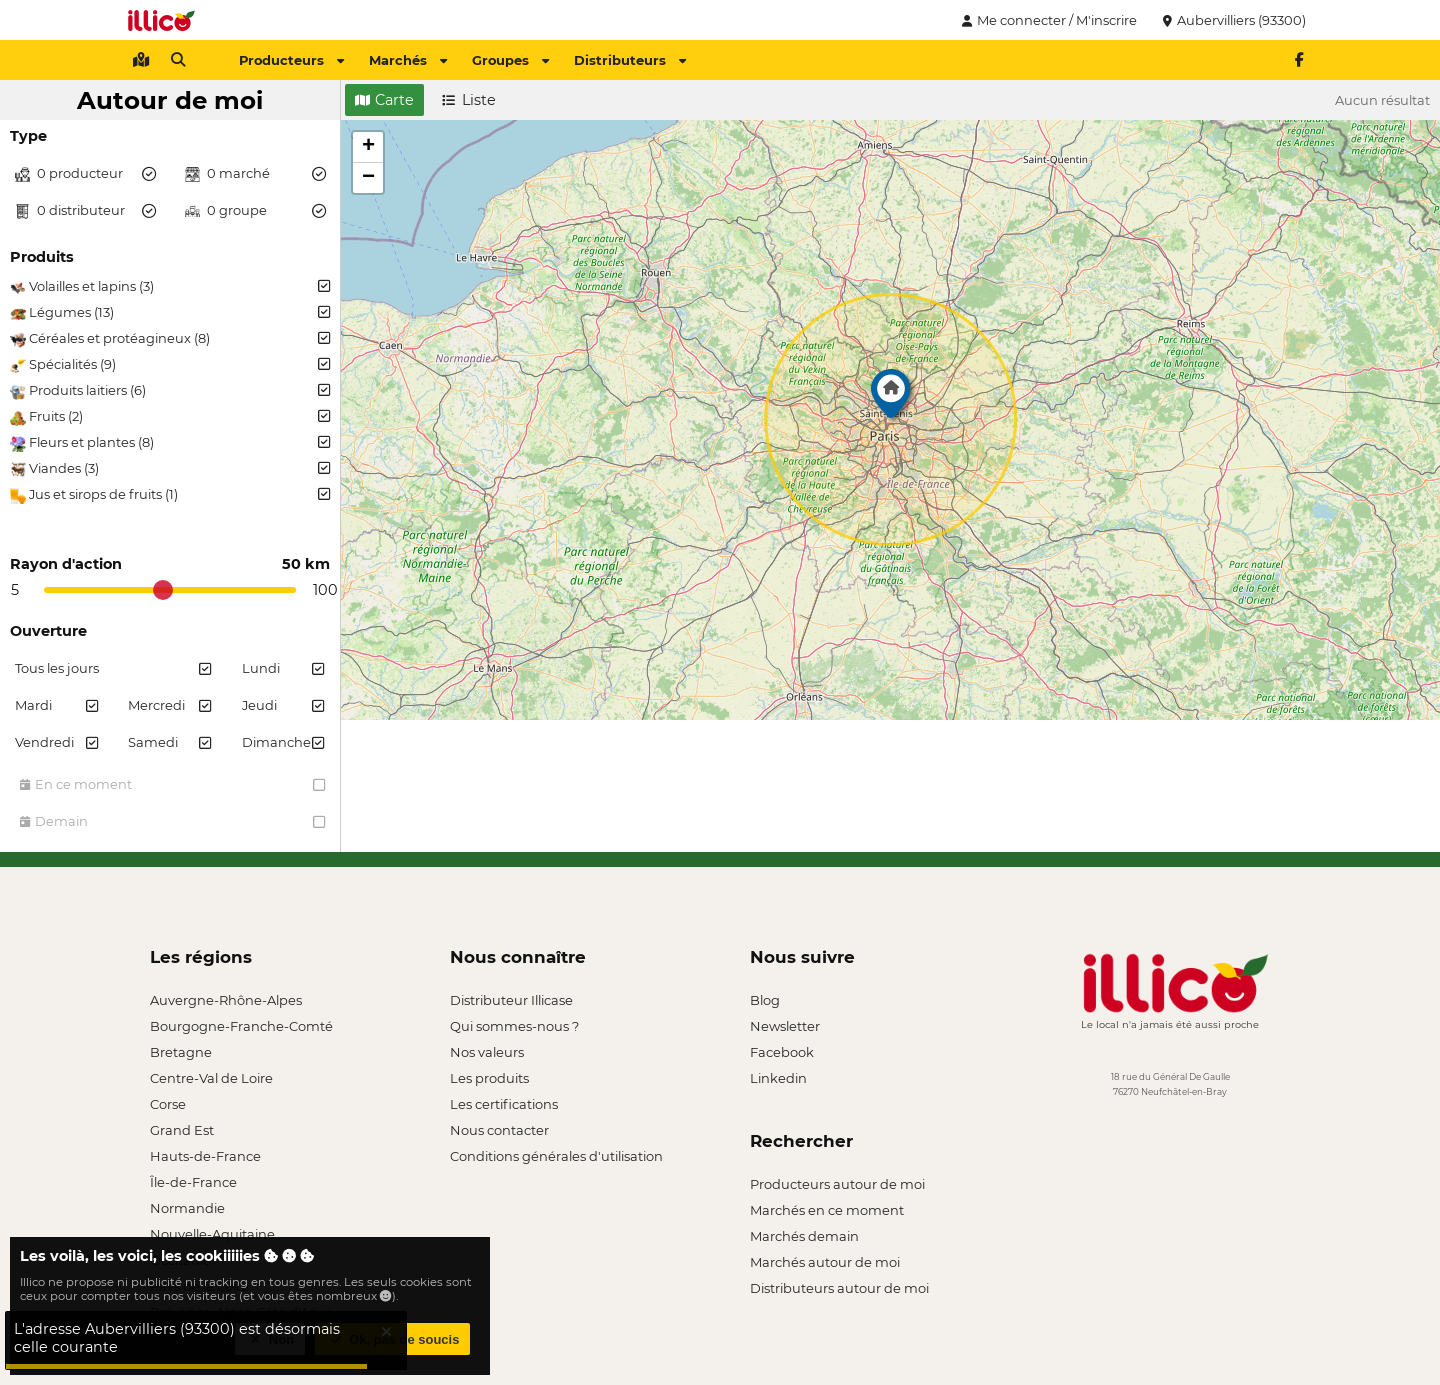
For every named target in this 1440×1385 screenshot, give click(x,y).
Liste (469, 100)
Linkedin (778, 1078)
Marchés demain (804, 1236)
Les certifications (504, 1104)
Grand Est (182, 1130)
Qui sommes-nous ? (514, 1026)
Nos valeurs (487, 1052)
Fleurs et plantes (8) (170, 443)
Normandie (187, 1208)
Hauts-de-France (205, 1156)
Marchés (408, 60)
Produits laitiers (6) (170, 391)
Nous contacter (499, 1130)
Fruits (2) (170, 417)
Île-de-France (193, 1182)
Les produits (489, 1078)
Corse (168, 1104)
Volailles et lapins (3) (170, 287)
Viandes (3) (170, 469)
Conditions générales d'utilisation (556, 1156)
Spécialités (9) (170, 365)
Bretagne (181, 1052)
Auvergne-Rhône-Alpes (226, 1000)
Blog (765, 1000)
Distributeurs (630, 60)
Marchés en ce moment (827, 1210)
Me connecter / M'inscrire (1047, 20)
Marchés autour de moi (825, 1262)
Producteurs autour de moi (837, 1184)
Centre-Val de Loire (211, 1078)
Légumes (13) (170, 313)
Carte (384, 100)
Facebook (782, 1052)
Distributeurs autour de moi (839, 1288)
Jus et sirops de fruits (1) (170, 495)
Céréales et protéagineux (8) (170, 339)
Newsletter (785, 1026)
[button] (891, 399)
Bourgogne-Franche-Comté (241, 1026)
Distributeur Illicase (511, 1000)
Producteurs (291, 60)
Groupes (510, 60)
